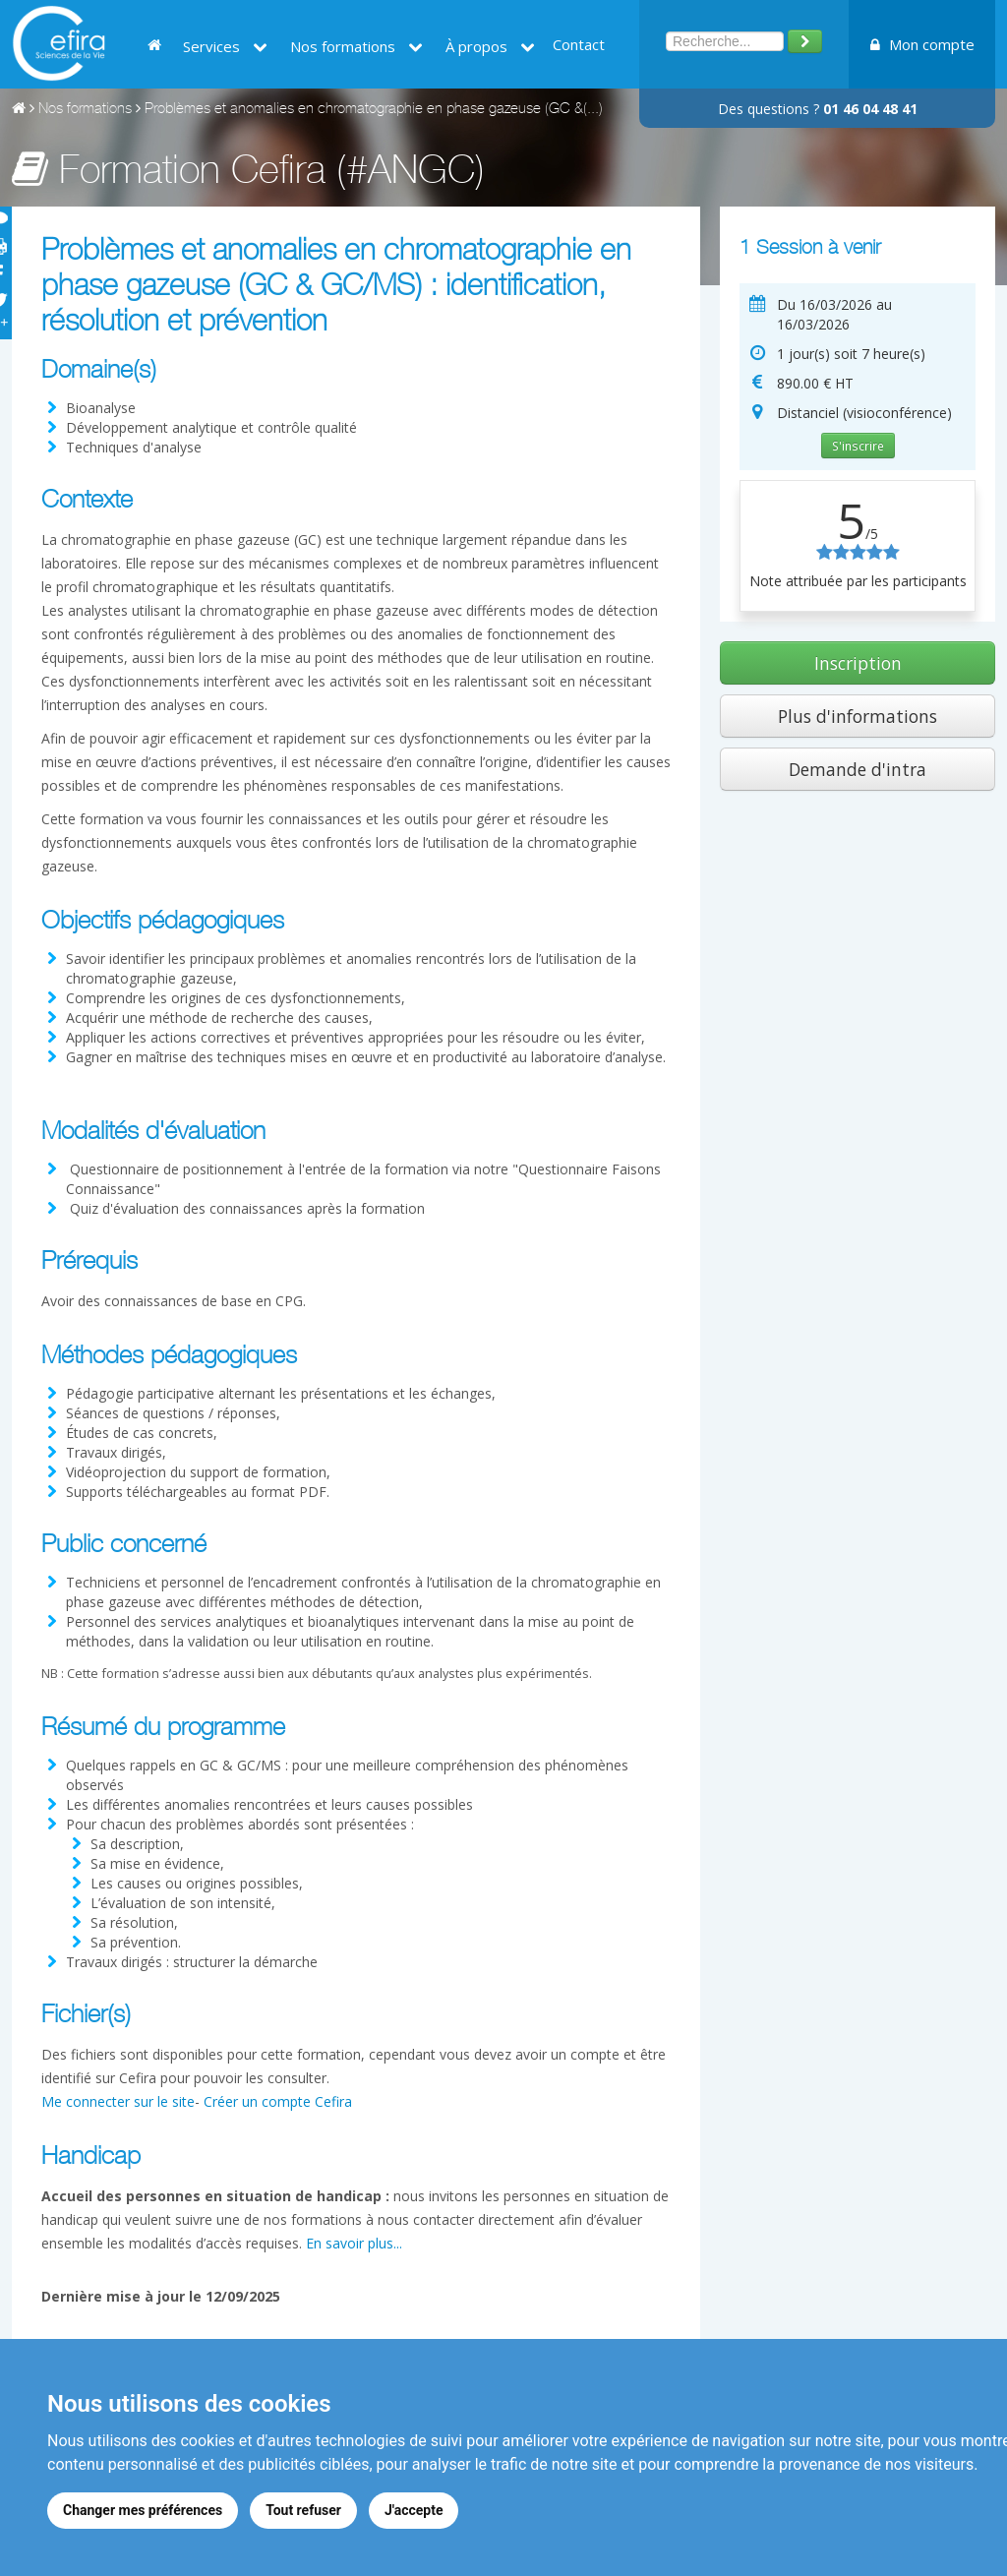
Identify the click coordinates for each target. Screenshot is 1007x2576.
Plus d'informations (857, 716)
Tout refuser (303, 2510)
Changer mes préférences (142, 2510)
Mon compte (922, 44)
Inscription (858, 663)
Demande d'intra (857, 769)
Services (225, 46)
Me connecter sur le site (118, 2101)
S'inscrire (858, 445)
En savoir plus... (354, 2243)
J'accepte (414, 2510)
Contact (579, 44)
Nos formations (356, 46)
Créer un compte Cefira (278, 2101)
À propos (490, 46)
